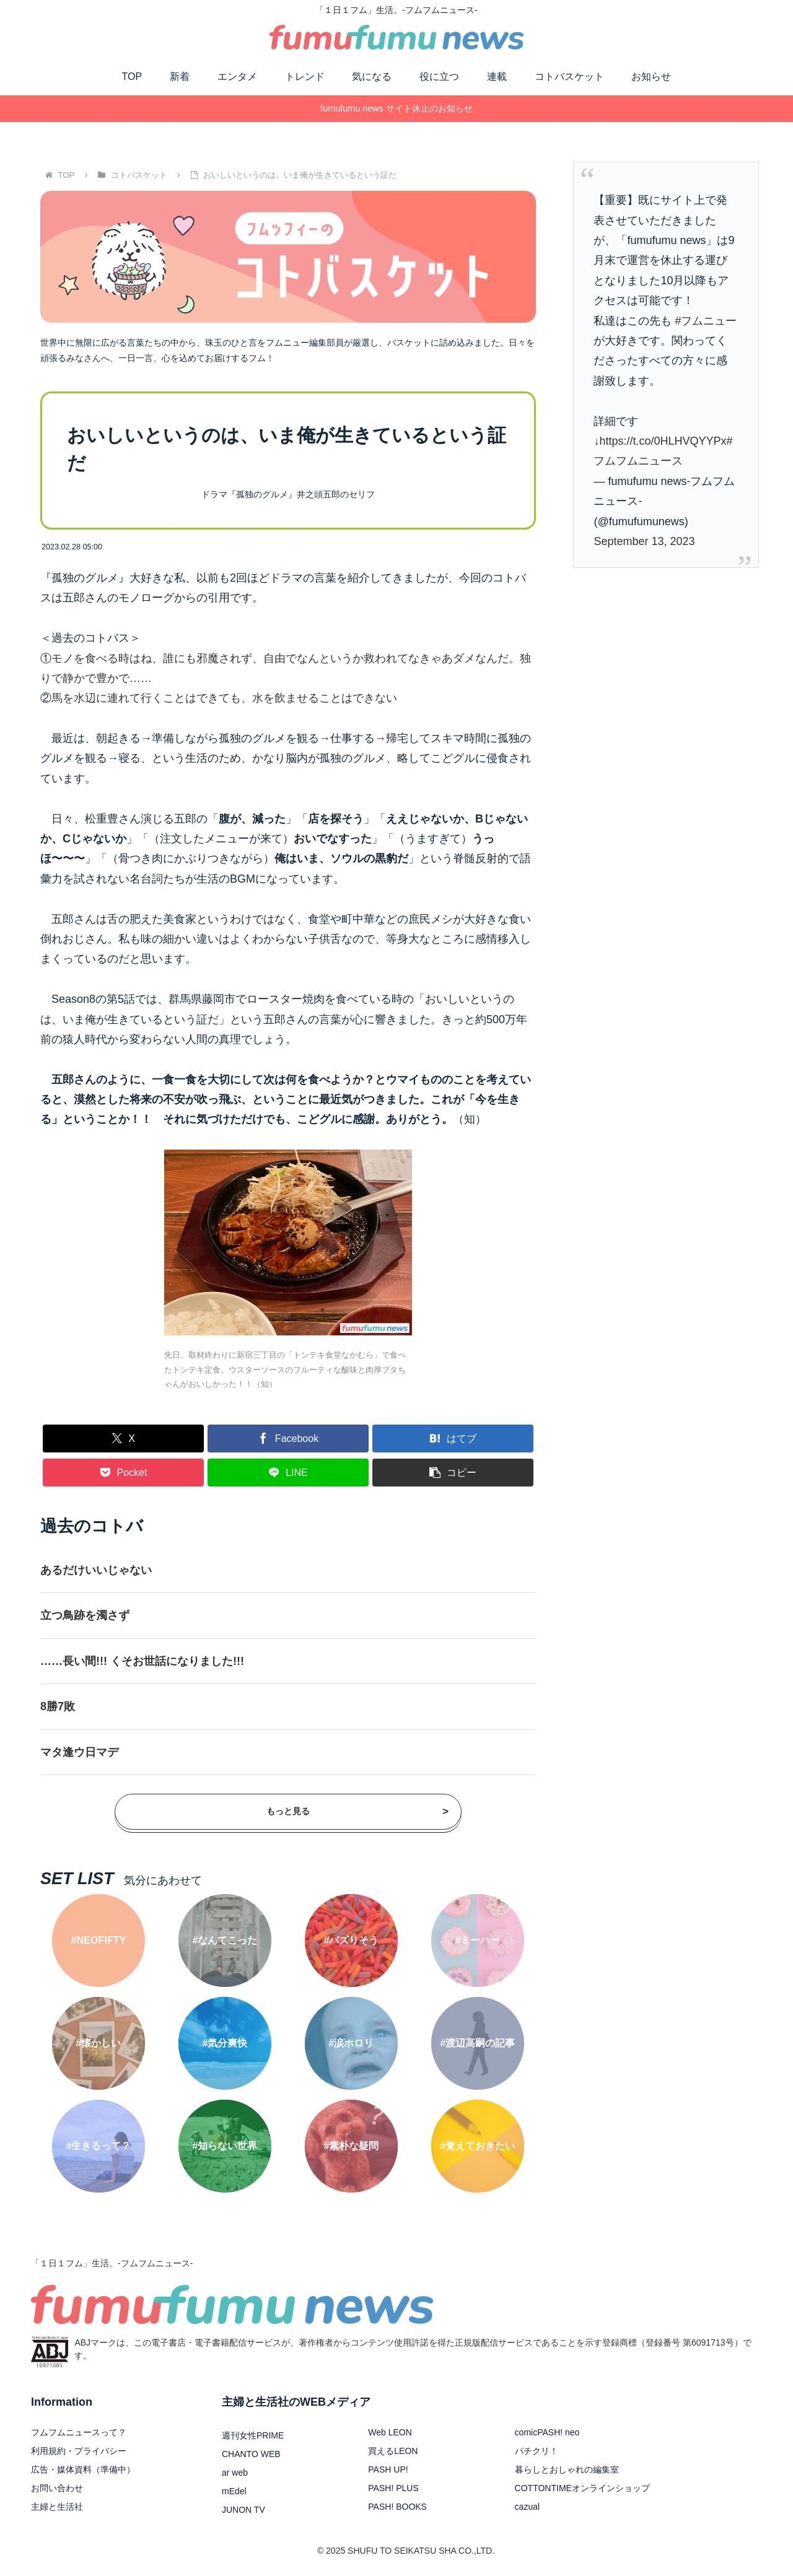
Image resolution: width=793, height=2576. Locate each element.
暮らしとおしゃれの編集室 (567, 2469)
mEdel (234, 2491)
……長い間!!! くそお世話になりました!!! (142, 1661)
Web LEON (390, 2432)
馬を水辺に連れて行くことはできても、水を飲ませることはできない (224, 698)
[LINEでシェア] (288, 1473)
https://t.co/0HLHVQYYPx (662, 441)
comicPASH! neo (547, 2432)
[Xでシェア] (123, 1438)
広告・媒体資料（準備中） (83, 2469)
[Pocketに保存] (123, 1473)
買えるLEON (393, 2451)
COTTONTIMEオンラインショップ (582, 2488)
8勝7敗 (57, 1706)
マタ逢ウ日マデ (79, 1752)
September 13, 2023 (644, 541)
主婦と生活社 (57, 2507)
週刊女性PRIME (253, 2435)
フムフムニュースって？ (78, 2432)
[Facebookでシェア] (288, 1438)
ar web (235, 2473)
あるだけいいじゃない (96, 1570)
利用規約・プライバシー (78, 2451)
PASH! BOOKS (397, 2507)
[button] (452, 1473)
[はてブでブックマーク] (452, 1438)
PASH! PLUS (393, 2488)
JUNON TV (243, 2510)
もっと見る (357, 1811)
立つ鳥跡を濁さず (84, 1615)
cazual (527, 2507)
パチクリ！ (536, 2451)
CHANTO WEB (251, 2454)
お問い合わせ (57, 2488)
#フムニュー (706, 321)
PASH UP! (388, 2469)
